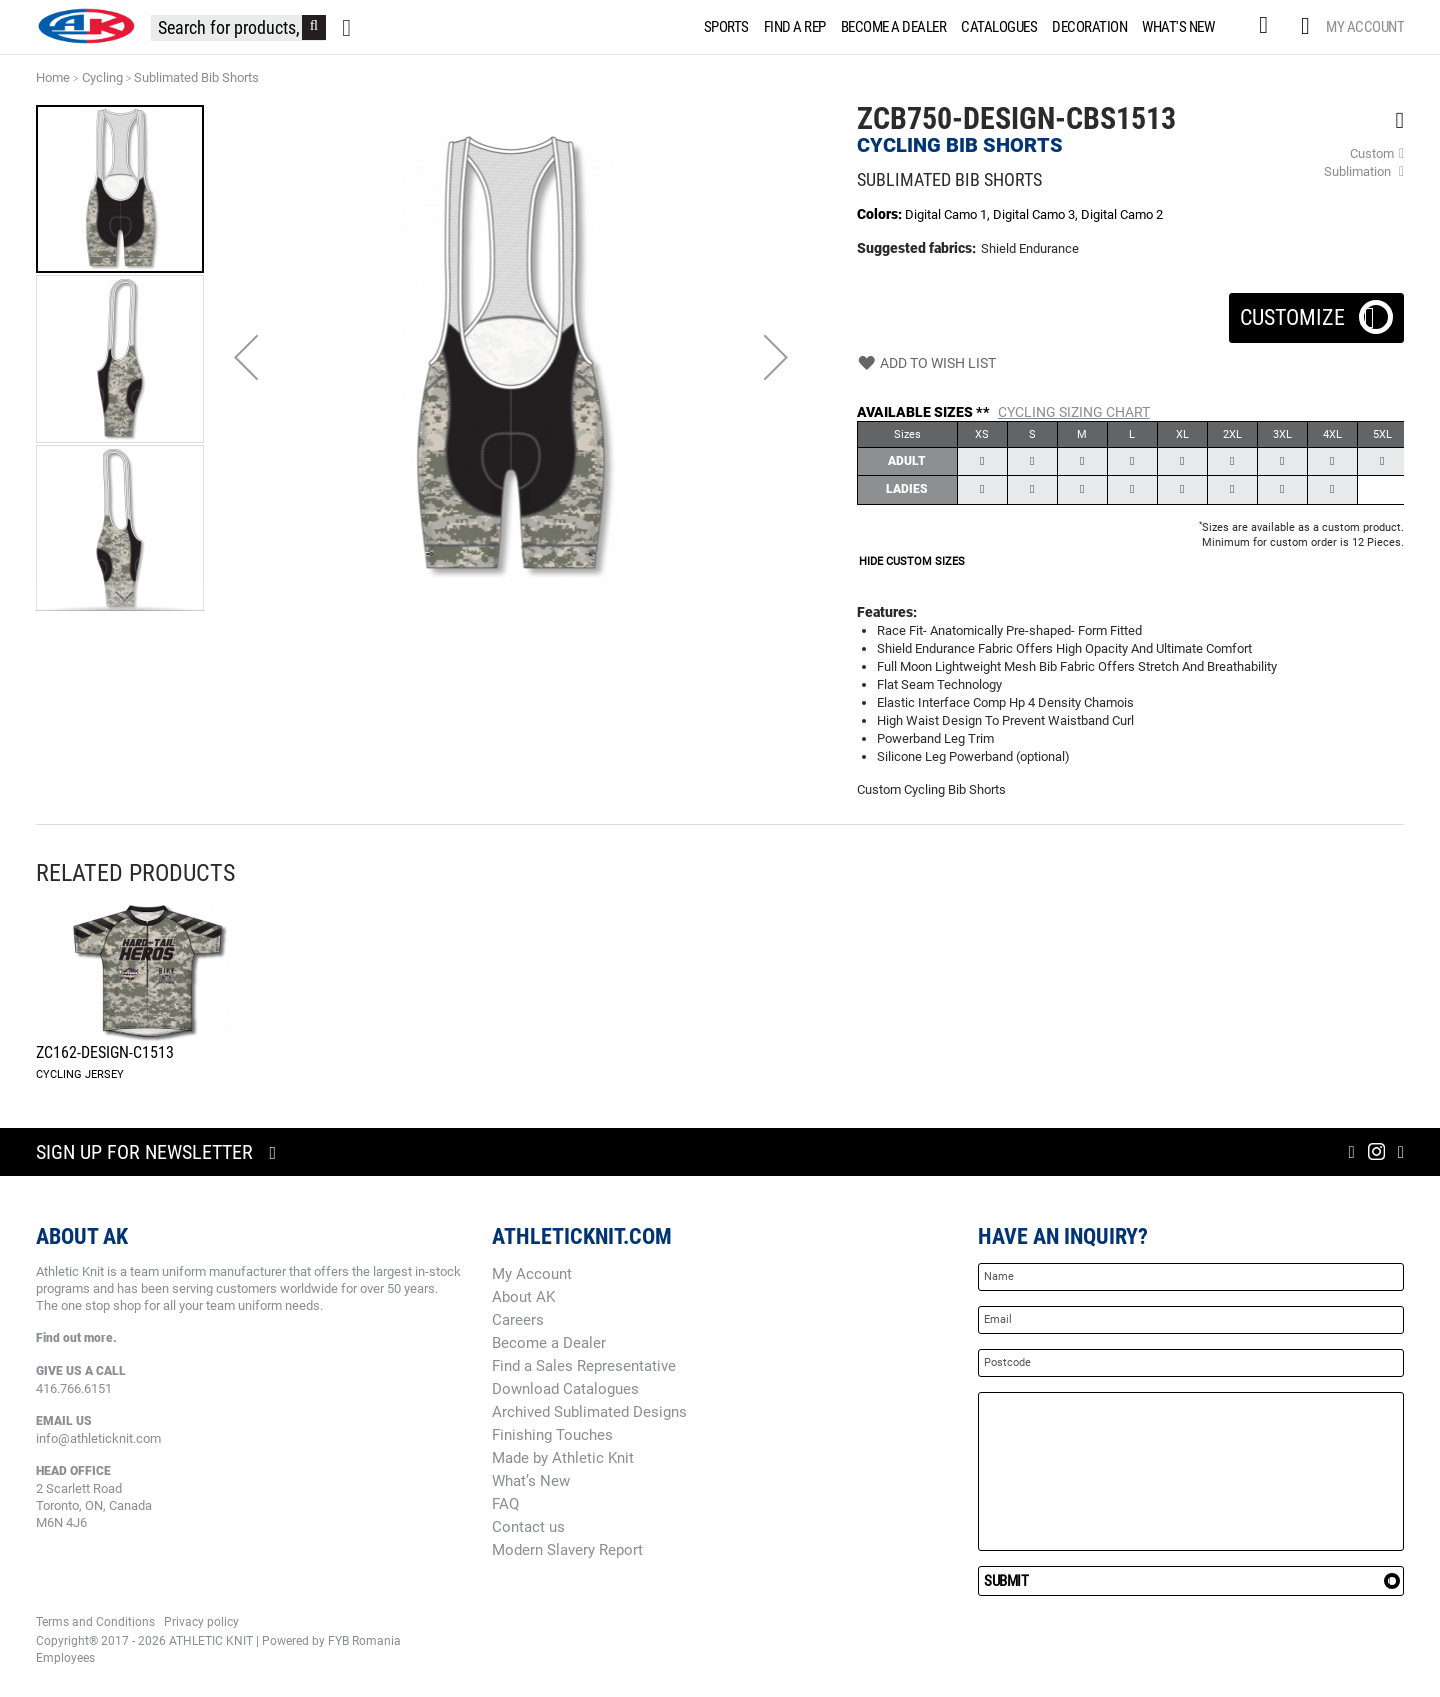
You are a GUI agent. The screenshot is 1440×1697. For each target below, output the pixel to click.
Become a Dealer (549, 1343)
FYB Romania (364, 1641)
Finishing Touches (552, 1435)
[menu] (963, 27)
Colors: (881, 214)
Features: (887, 612)
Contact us (528, 1527)
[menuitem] (723, 27)
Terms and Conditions (95, 1622)
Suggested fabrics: (916, 248)
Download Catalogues (565, 1389)
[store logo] (86, 26)
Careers (518, 1320)
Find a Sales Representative (584, 1366)
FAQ (505, 1504)
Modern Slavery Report (567, 1550)
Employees (65, 1658)
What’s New (531, 1481)
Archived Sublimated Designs (589, 1412)
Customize (1316, 311)
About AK (523, 1297)
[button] (246, 357)
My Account (1365, 27)
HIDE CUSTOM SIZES (912, 561)
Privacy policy (201, 1622)
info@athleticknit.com (98, 1438)
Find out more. (76, 1338)
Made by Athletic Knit (563, 1458)
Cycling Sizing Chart (1074, 412)
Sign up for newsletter (144, 1152)
